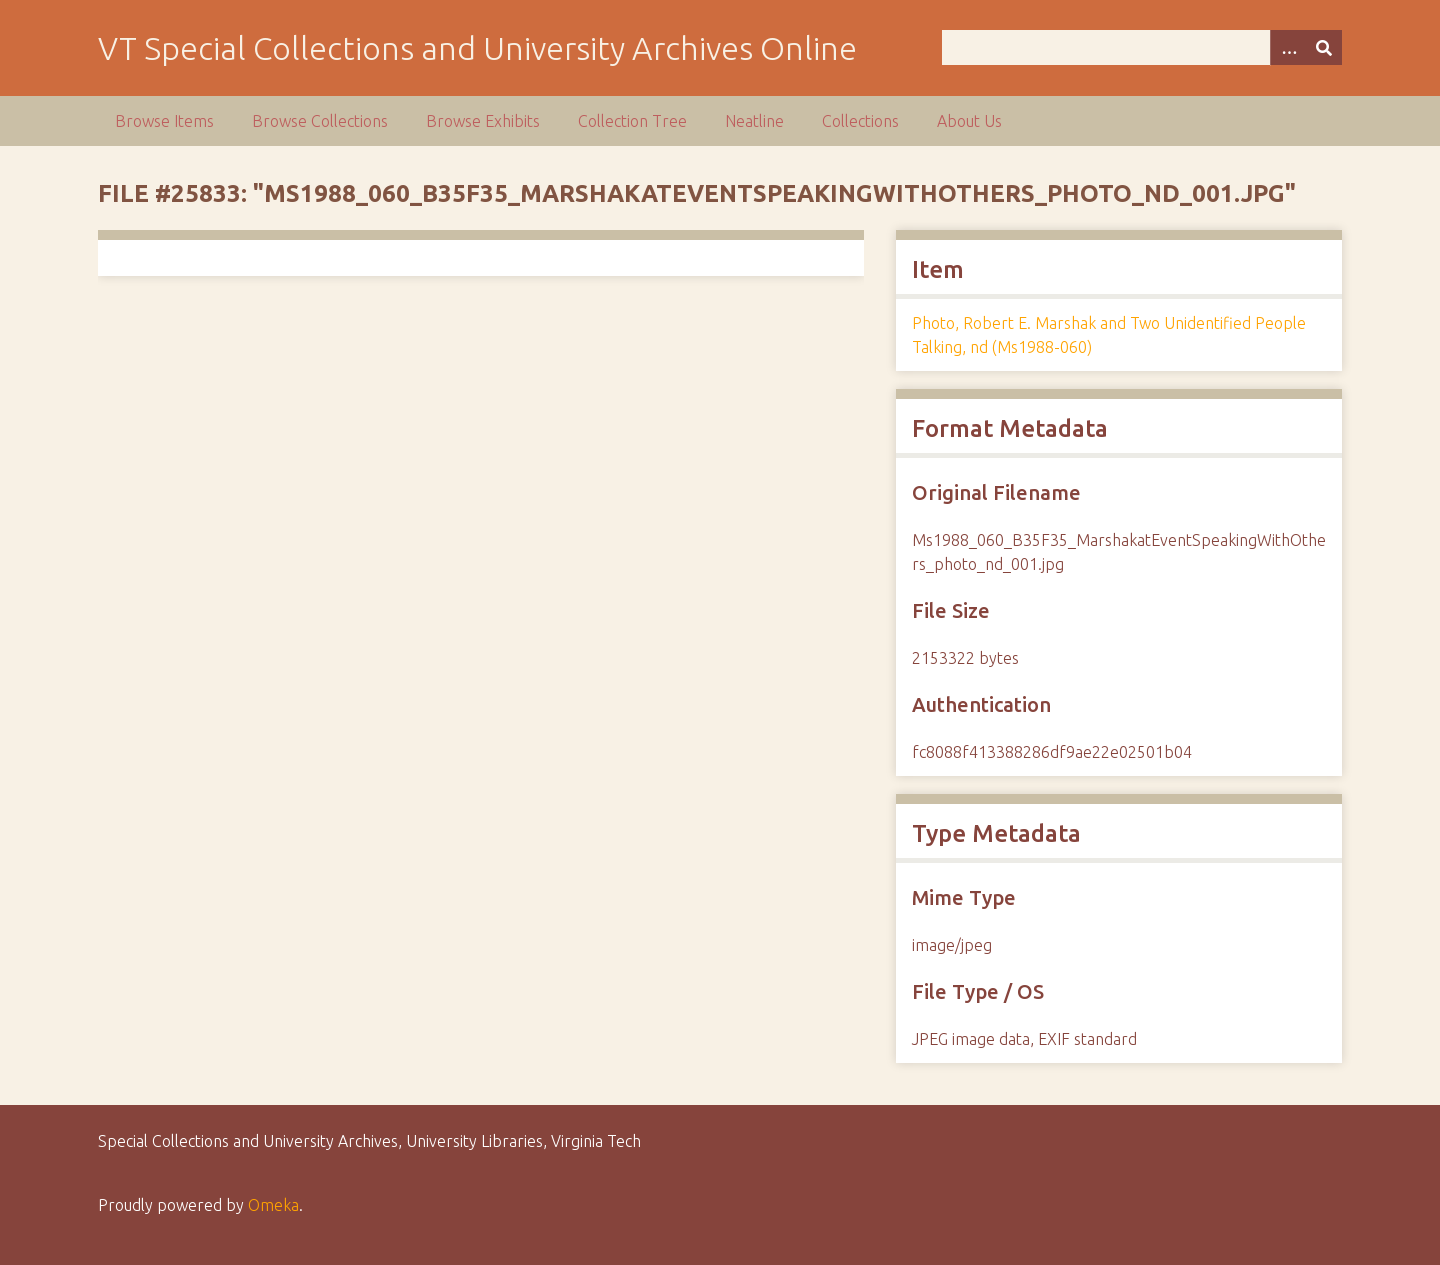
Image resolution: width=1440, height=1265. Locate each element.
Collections (860, 121)
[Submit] (1324, 47)
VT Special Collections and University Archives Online (477, 48)
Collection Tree (632, 121)
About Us (969, 121)
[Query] (1142, 47)
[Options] (1288, 47)
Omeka (273, 1205)
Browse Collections (320, 121)
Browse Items (164, 121)
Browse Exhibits (483, 121)
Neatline (754, 121)
